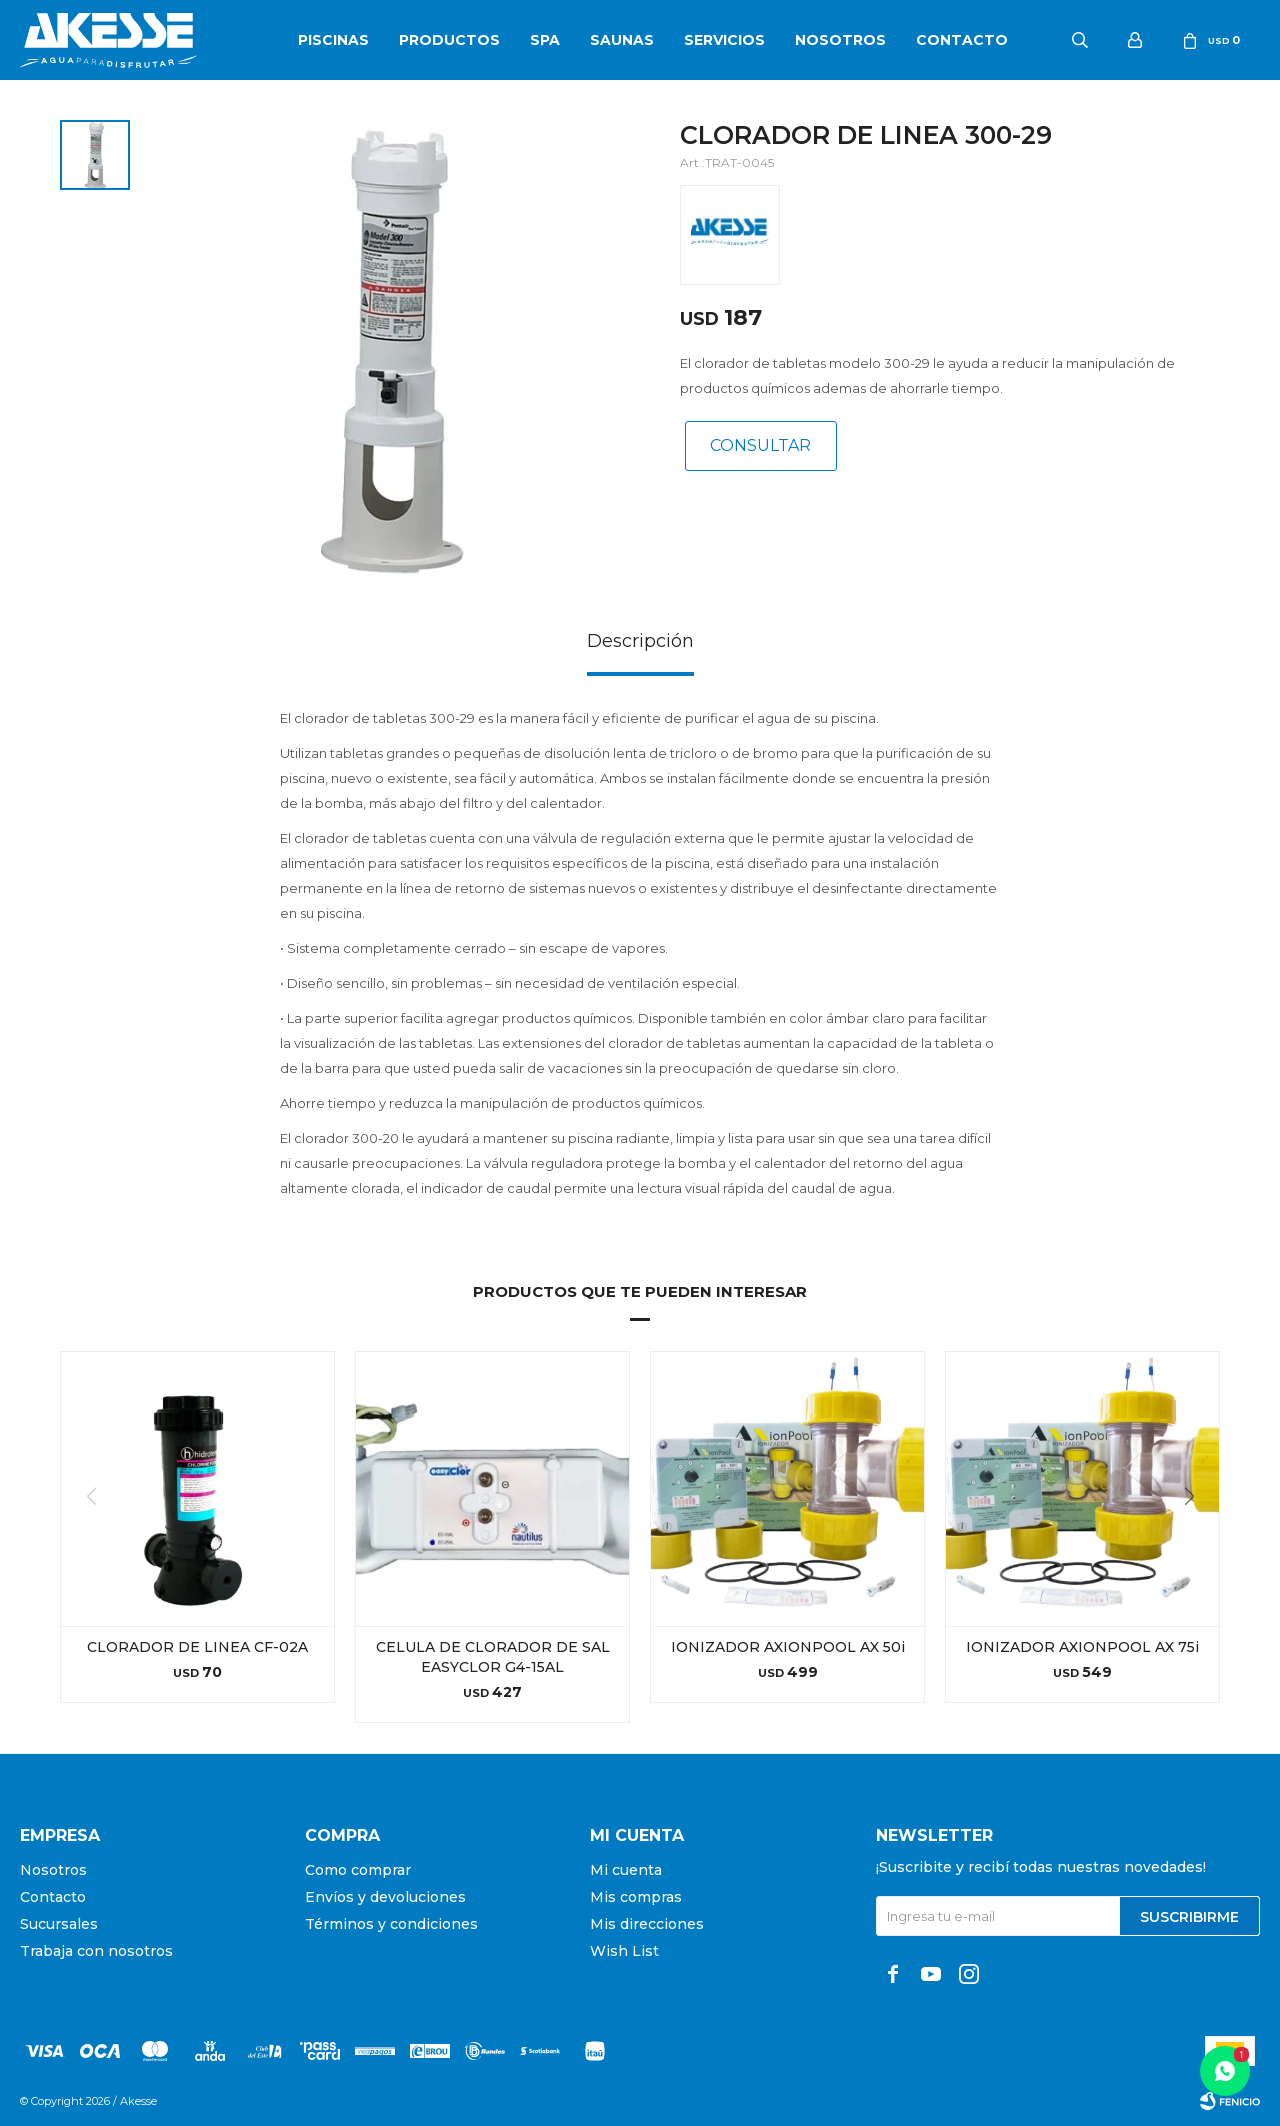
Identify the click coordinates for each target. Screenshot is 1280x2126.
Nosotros (840, 40)
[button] (1196, 1537)
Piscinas (333, 40)
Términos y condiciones (391, 1924)
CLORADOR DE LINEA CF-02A (197, 1647)
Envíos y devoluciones (385, 1897)
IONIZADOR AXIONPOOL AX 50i (788, 1647)
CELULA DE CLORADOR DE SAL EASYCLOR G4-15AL (493, 1657)
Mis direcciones (647, 1924)
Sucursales (59, 1924)
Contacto (962, 40)
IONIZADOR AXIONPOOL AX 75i (1082, 1647)
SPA (545, 40)
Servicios (724, 40)
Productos (449, 40)
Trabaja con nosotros (96, 1951)
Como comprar (358, 1870)
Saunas (622, 40)
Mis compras (636, 1897)
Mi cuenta (626, 1870)
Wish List (624, 1951)
